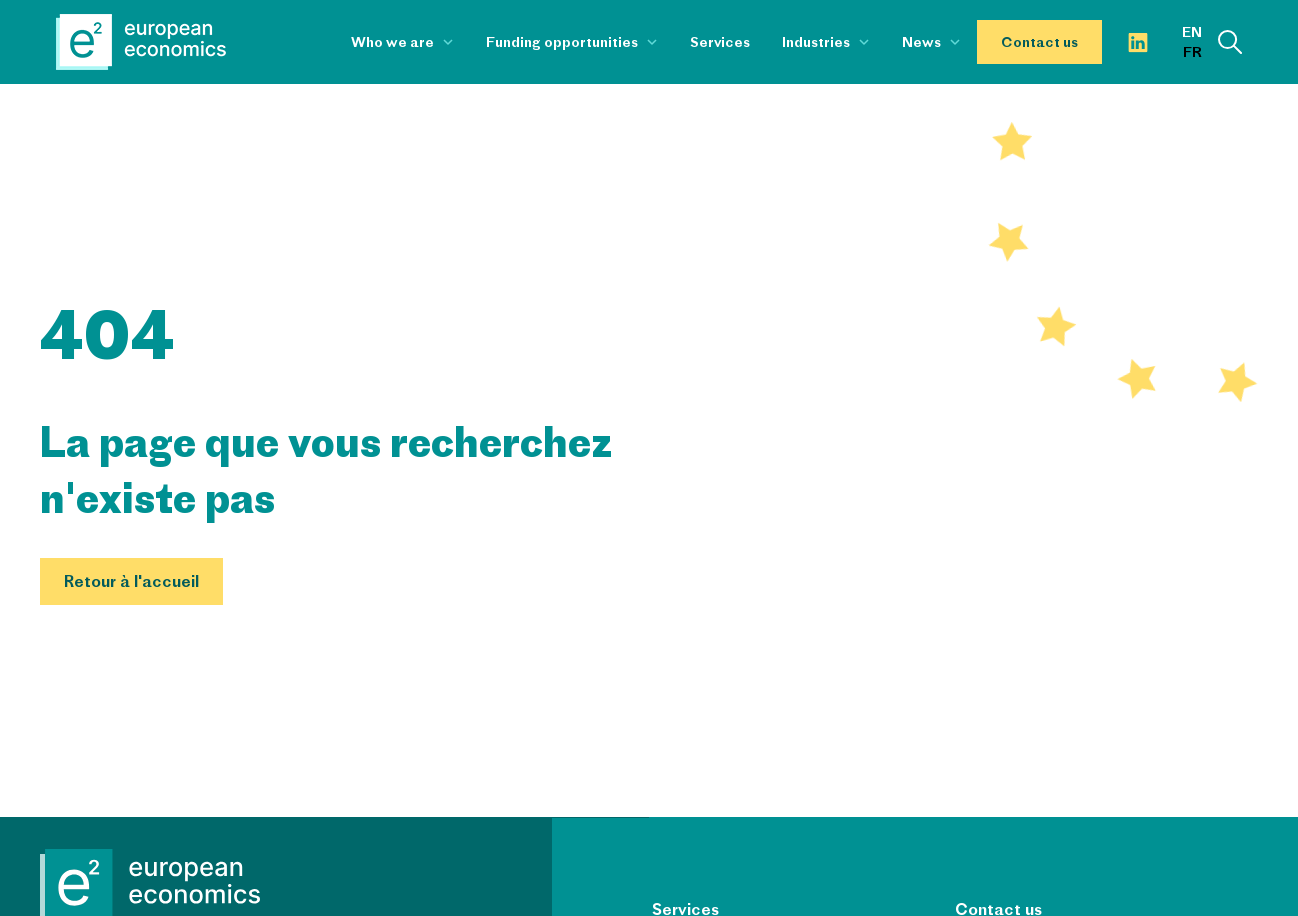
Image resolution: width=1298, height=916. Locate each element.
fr (1192, 52)
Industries (816, 42)
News (921, 42)
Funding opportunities (562, 42)
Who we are (392, 42)
